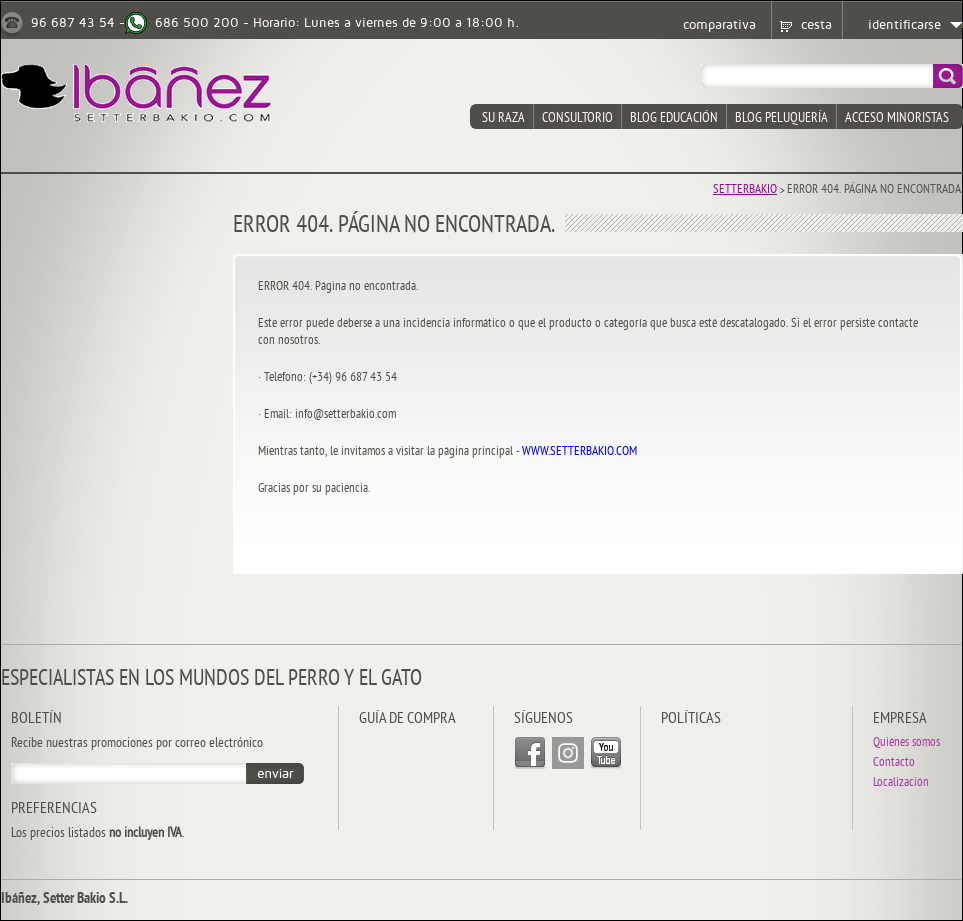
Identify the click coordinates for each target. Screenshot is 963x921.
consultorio (577, 118)
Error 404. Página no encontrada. (875, 190)
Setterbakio (745, 190)
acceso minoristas (897, 118)
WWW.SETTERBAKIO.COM (579, 452)
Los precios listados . (97, 834)
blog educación (674, 118)
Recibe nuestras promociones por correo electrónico (137, 744)
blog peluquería (781, 118)
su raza (503, 118)
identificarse (904, 25)
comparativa (719, 25)
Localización (901, 783)
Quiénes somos (906, 743)
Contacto (894, 763)
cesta (816, 25)
